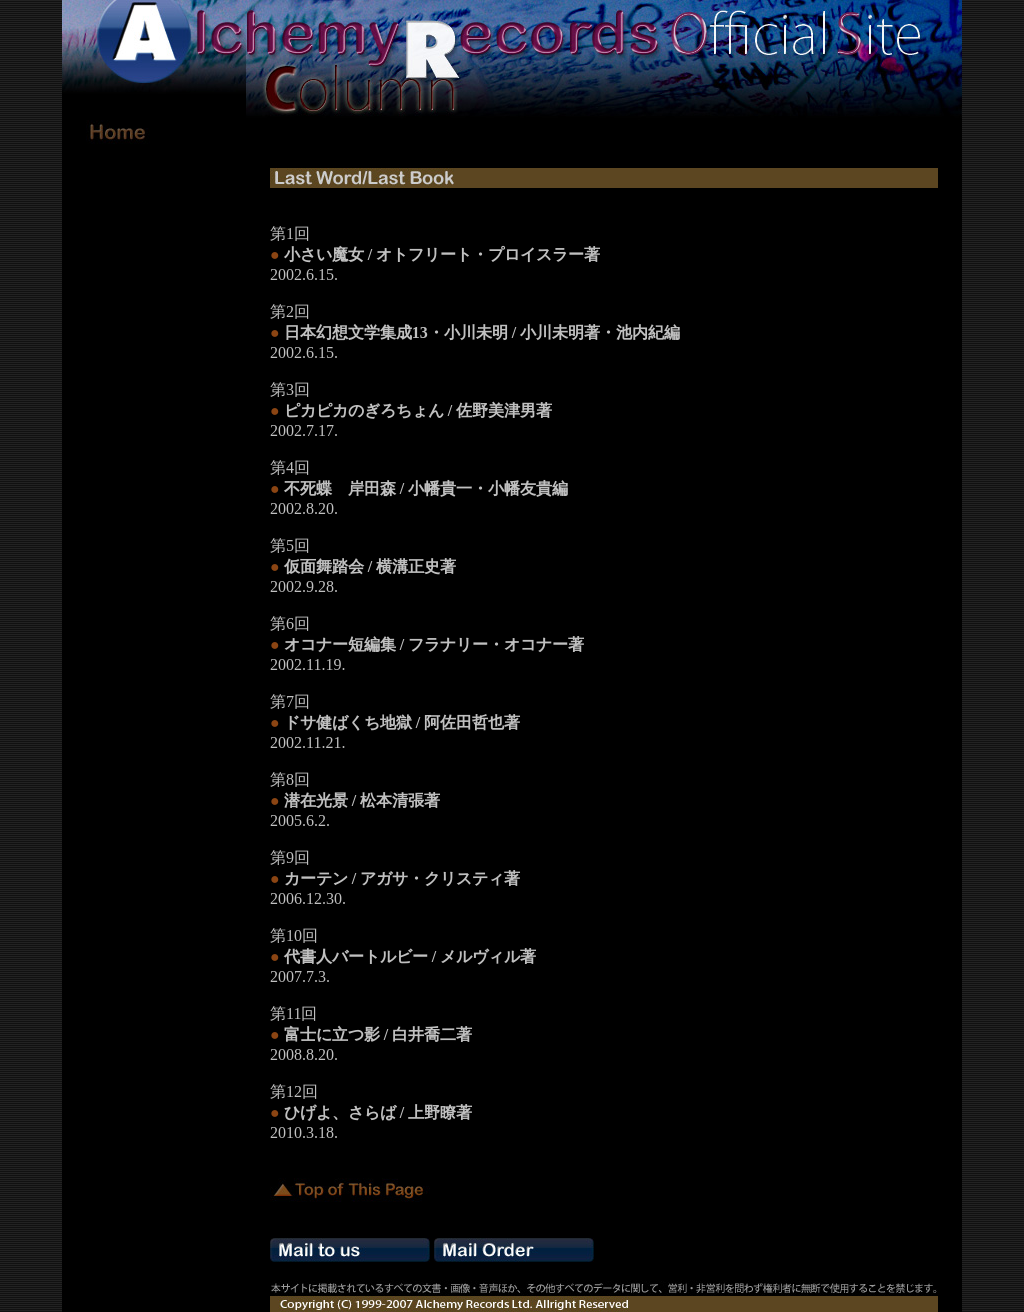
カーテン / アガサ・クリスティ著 (402, 878)
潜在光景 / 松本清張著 (362, 800)
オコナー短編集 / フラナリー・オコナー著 (434, 644)
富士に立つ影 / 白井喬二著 (378, 1034)
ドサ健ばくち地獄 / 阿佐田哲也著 (402, 722)
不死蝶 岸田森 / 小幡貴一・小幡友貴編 (426, 488)
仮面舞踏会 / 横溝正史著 (370, 566)
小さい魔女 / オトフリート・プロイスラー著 (442, 254)
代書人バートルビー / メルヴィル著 (410, 956)
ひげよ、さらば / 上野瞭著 (378, 1112)
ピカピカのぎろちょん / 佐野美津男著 (418, 410)
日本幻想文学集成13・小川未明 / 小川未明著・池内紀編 (482, 332)
